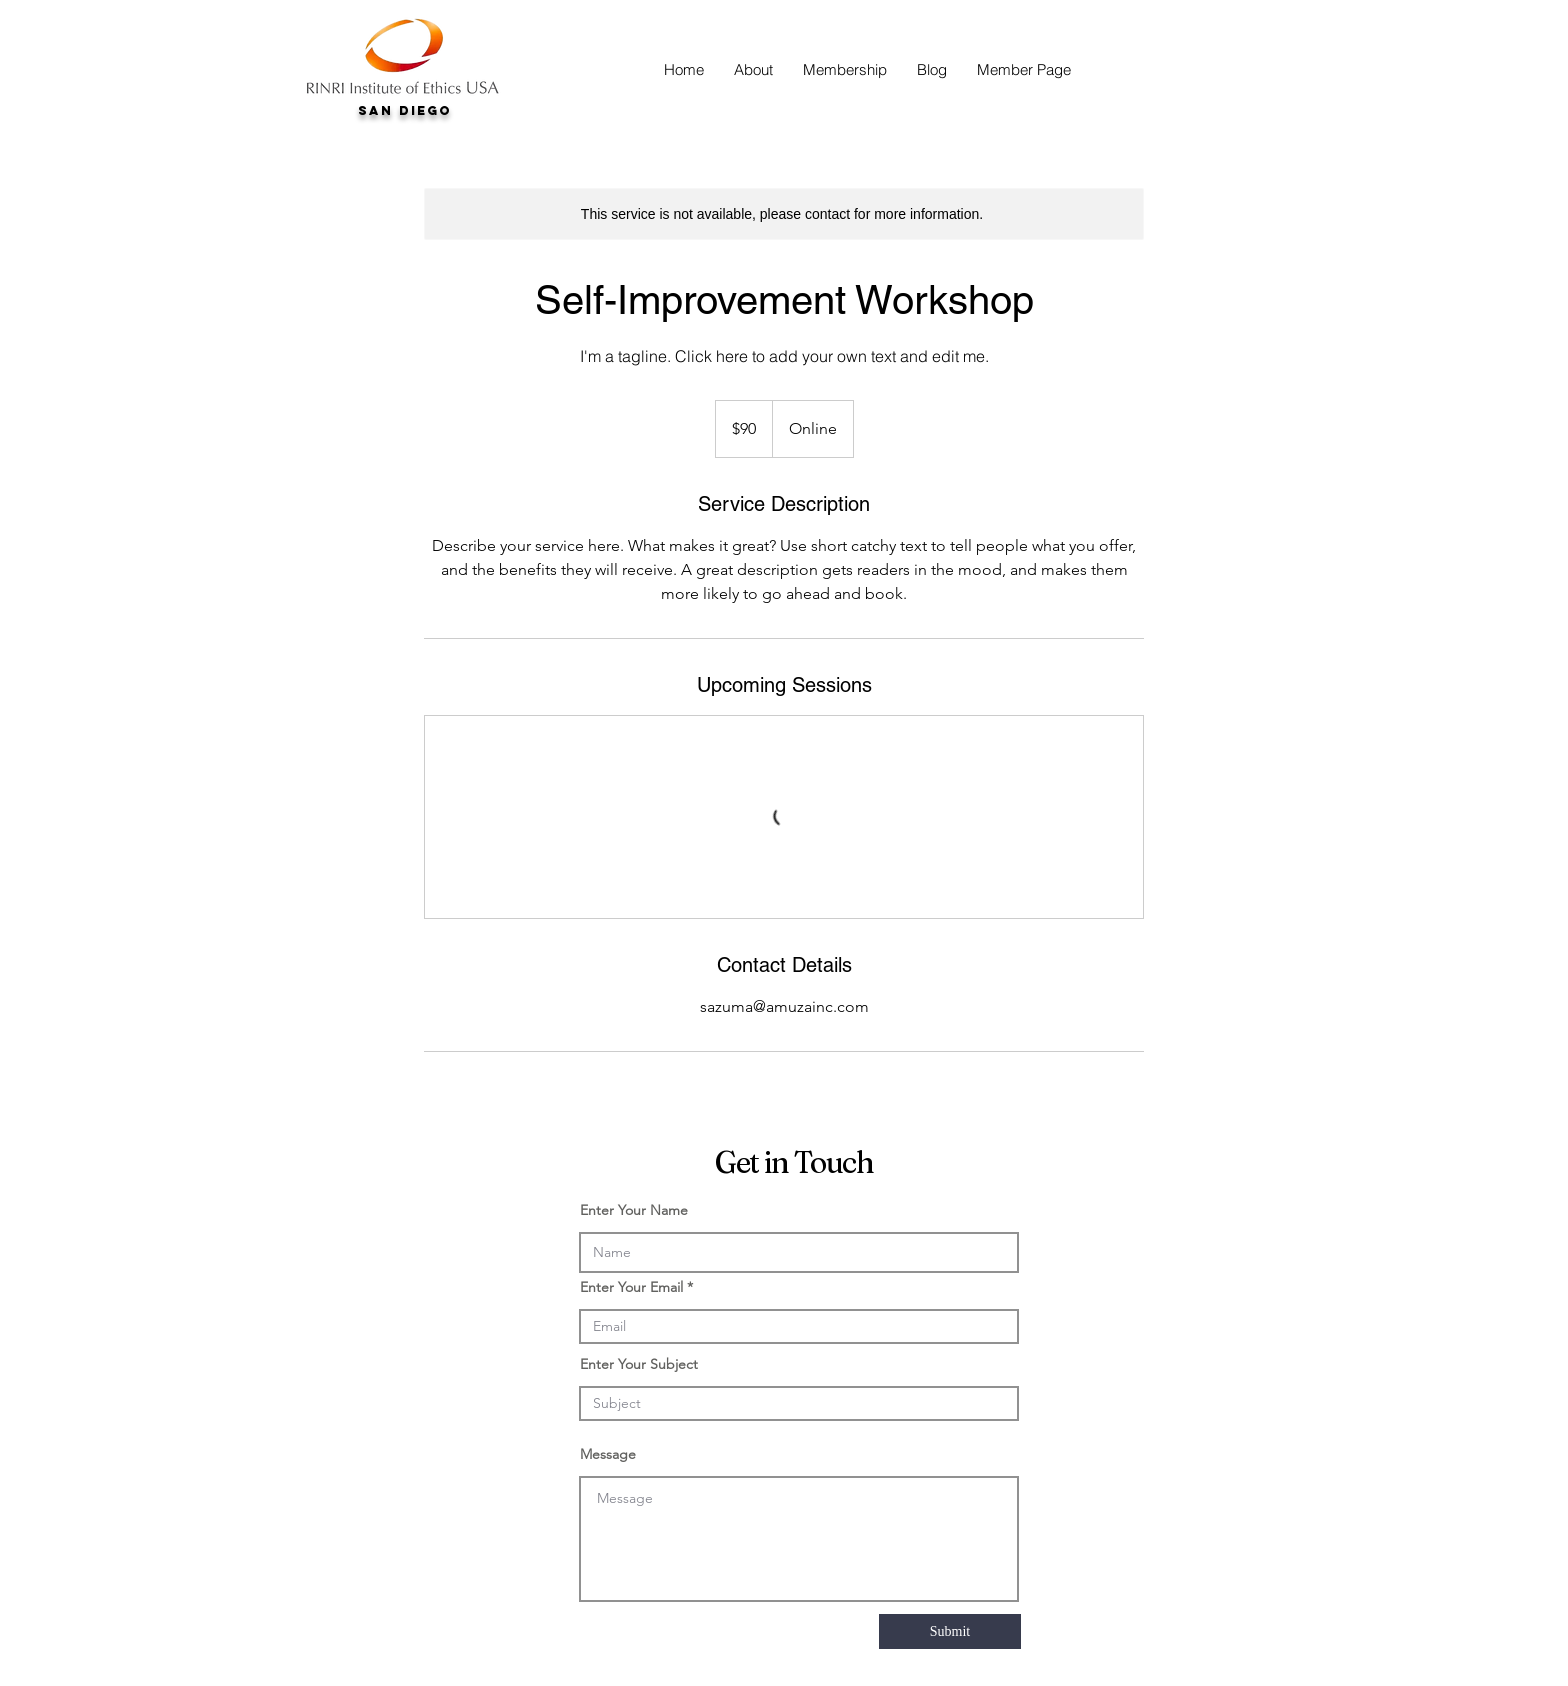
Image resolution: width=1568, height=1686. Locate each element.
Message (608, 1454)
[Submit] (950, 1631)
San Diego (405, 110)
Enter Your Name (634, 1210)
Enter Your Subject (639, 1364)
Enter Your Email (631, 1287)
